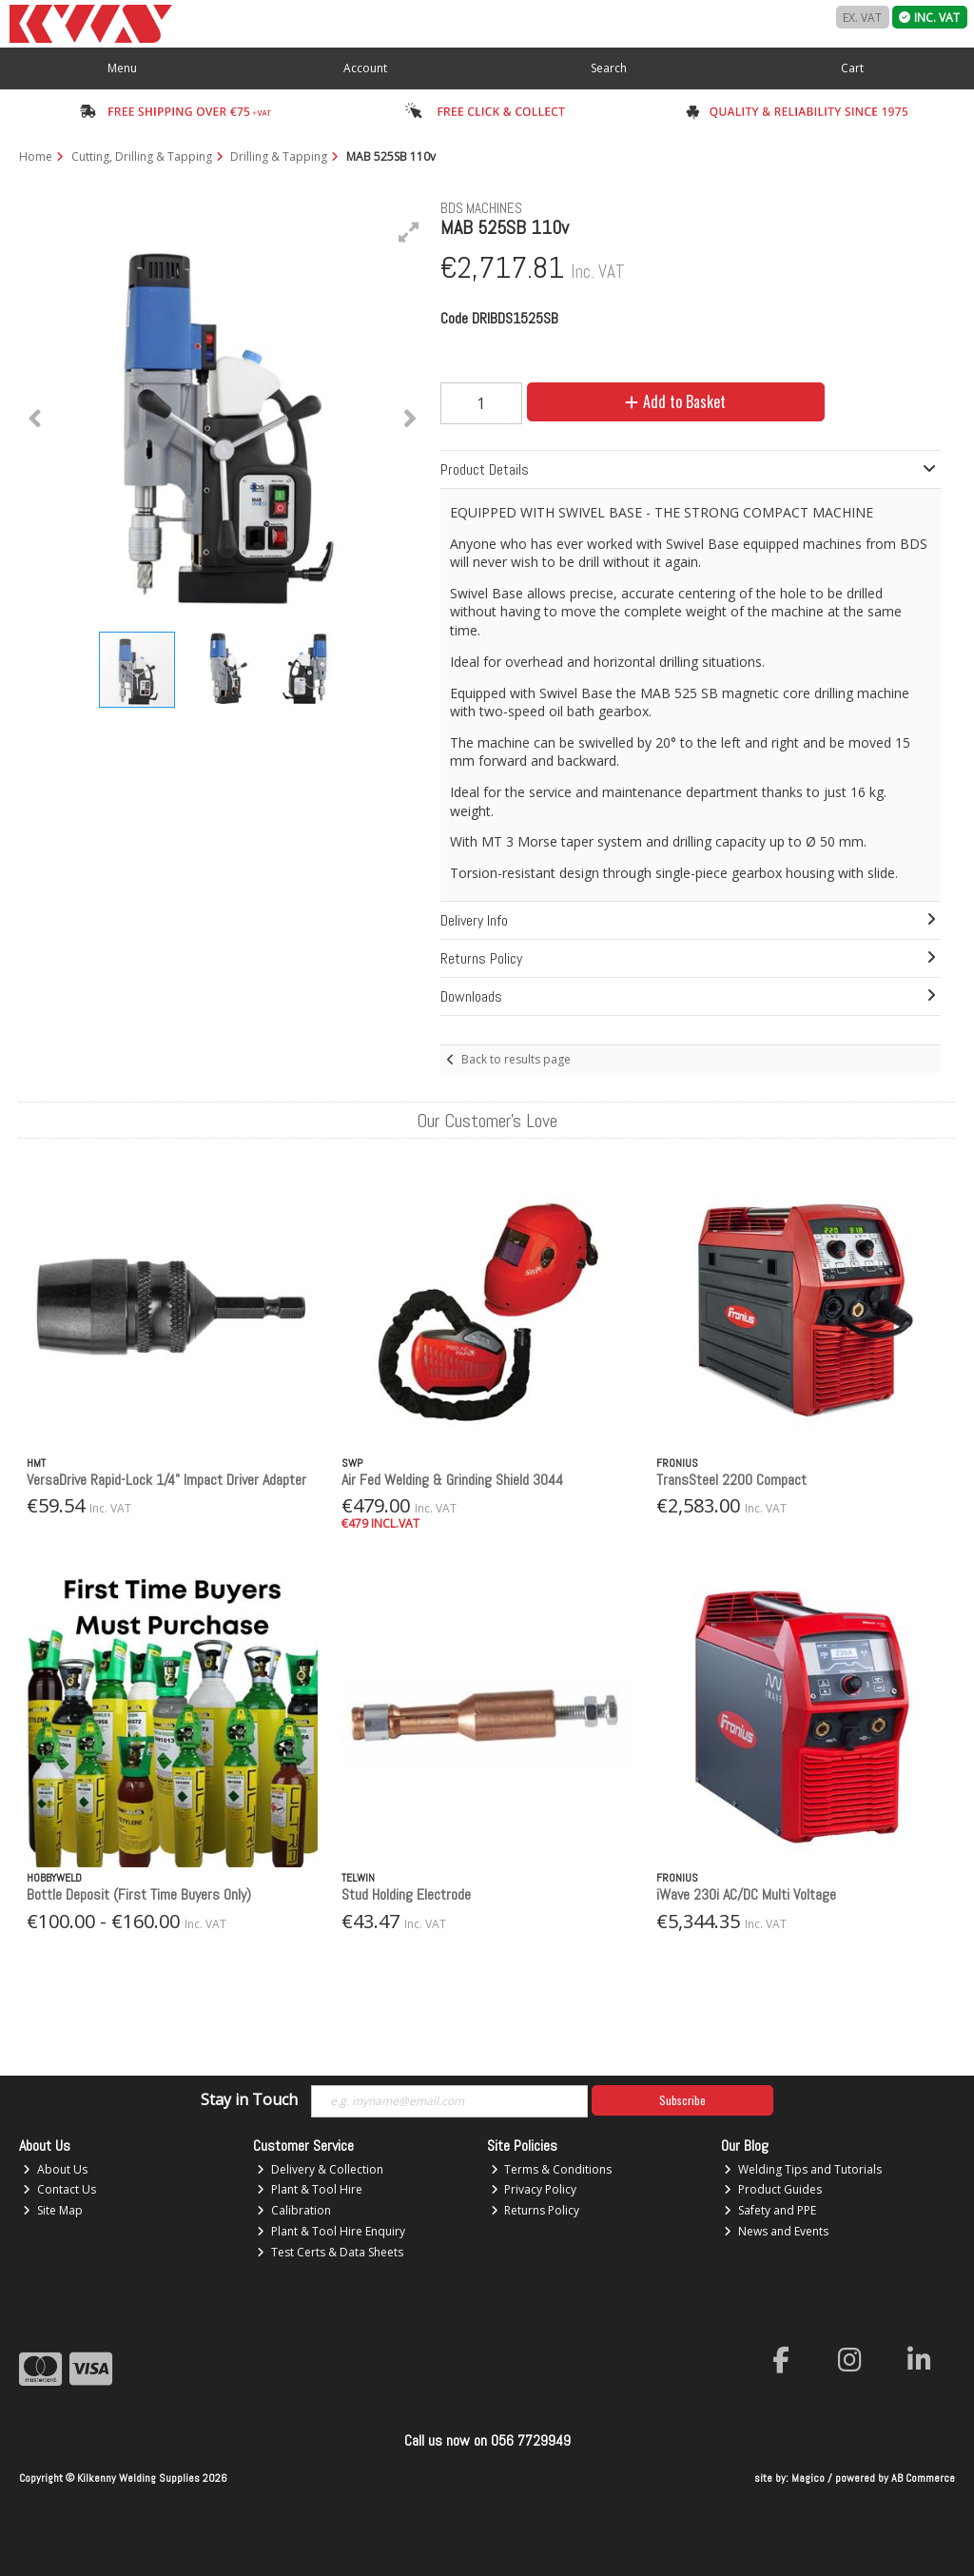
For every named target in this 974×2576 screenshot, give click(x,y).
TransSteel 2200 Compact (731, 1480)
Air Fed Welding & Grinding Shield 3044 (452, 1480)
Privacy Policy (534, 2189)
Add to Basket (675, 401)
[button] (409, 232)
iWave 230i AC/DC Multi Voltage (746, 1894)
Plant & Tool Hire (309, 2189)
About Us (55, 2169)
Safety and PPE (770, 2210)
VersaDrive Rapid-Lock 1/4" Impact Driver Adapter (166, 1480)
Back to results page (516, 1059)
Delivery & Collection (320, 2169)
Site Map (53, 2210)
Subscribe (682, 2100)
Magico (808, 2478)
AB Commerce (923, 2478)
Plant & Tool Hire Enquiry (331, 2231)
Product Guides (773, 2189)
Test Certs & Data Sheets (330, 2252)
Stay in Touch (249, 2100)
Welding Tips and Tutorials (803, 2169)
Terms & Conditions (552, 2169)
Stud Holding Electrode (406, 1894)
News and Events (776, 2231)
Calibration (294, 2210)
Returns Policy (535, 2210)
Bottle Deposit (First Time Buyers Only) (139, 1894)
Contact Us (59, 2189)
